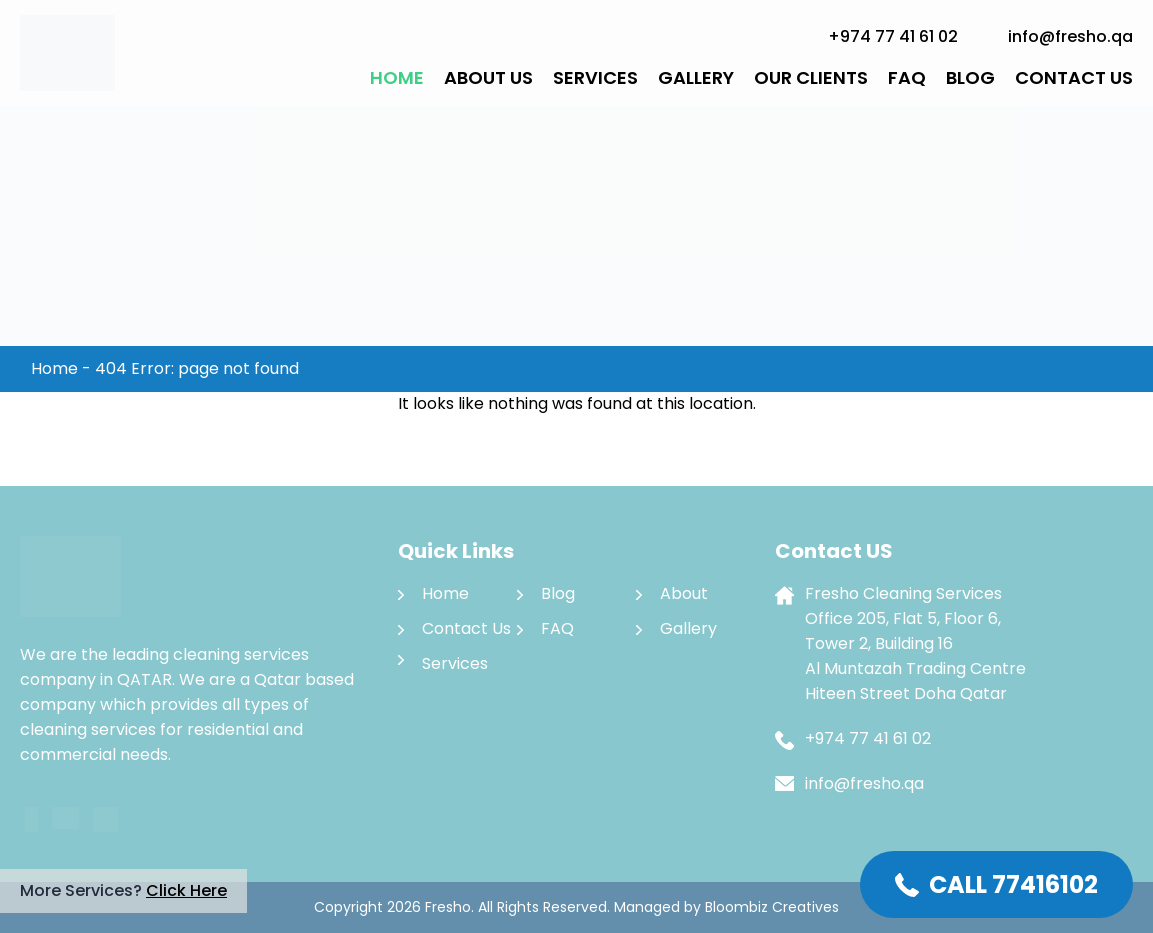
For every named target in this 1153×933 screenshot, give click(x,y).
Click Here (186, 890)
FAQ (907, 77)
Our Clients (811, 77)
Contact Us (1074, 77)
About (684, 593)
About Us (488, 77)
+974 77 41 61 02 (893, 36)
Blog (970, 77)
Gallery (696, 77)
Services (595, 77)
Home (397, 77)
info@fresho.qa (1070, 36)
